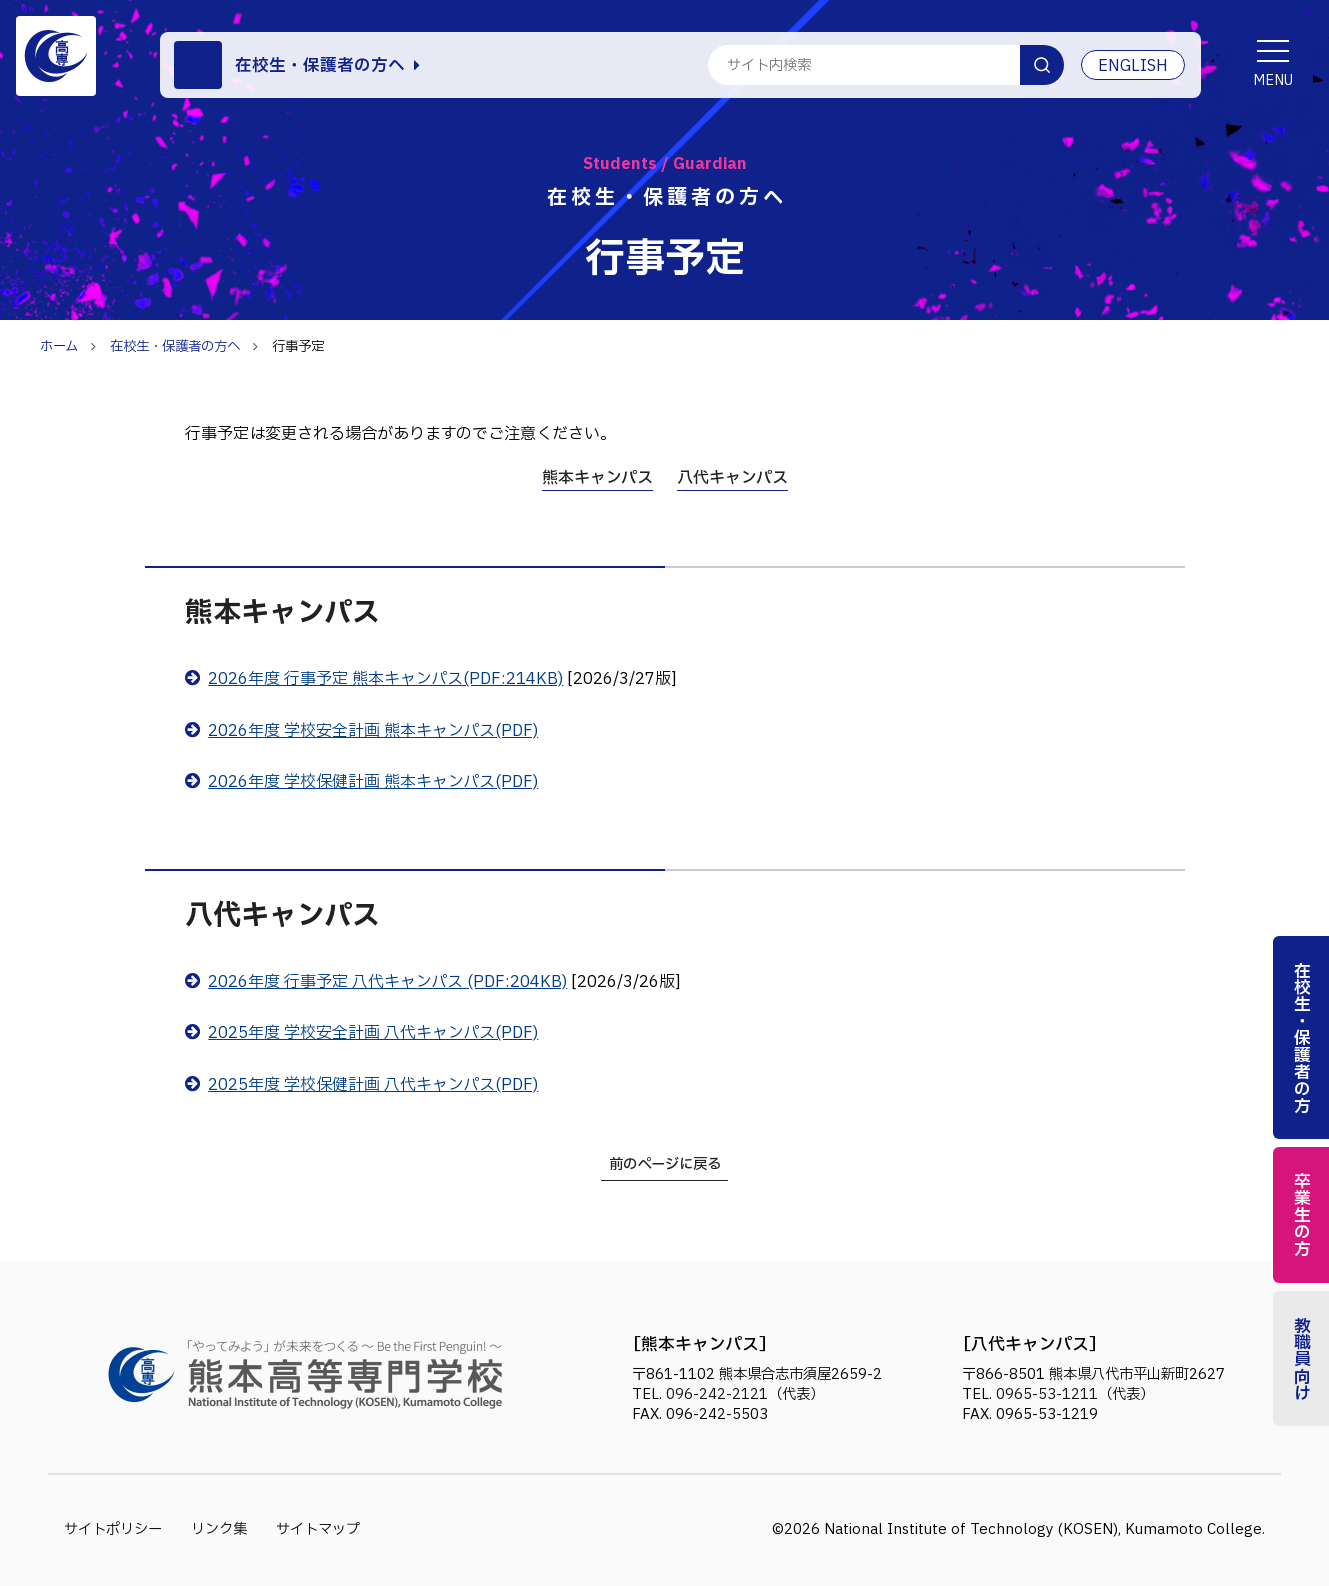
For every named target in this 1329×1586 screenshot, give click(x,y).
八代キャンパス (732, 478)
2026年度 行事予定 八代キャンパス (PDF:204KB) (387, 982)
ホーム (59, 347)
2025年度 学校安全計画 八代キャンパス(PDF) (373, 1033)
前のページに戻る (665, 1164)
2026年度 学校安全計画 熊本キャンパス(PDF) (373, 731)
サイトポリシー (113, 1529)
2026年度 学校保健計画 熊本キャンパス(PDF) (373, 782)
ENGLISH (1133, 66)
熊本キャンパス (597, 478)
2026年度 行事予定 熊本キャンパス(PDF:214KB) (385, 679)
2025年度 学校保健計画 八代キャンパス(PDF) (373, 1085)
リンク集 (219, 1529)
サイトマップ (318, 1529)
